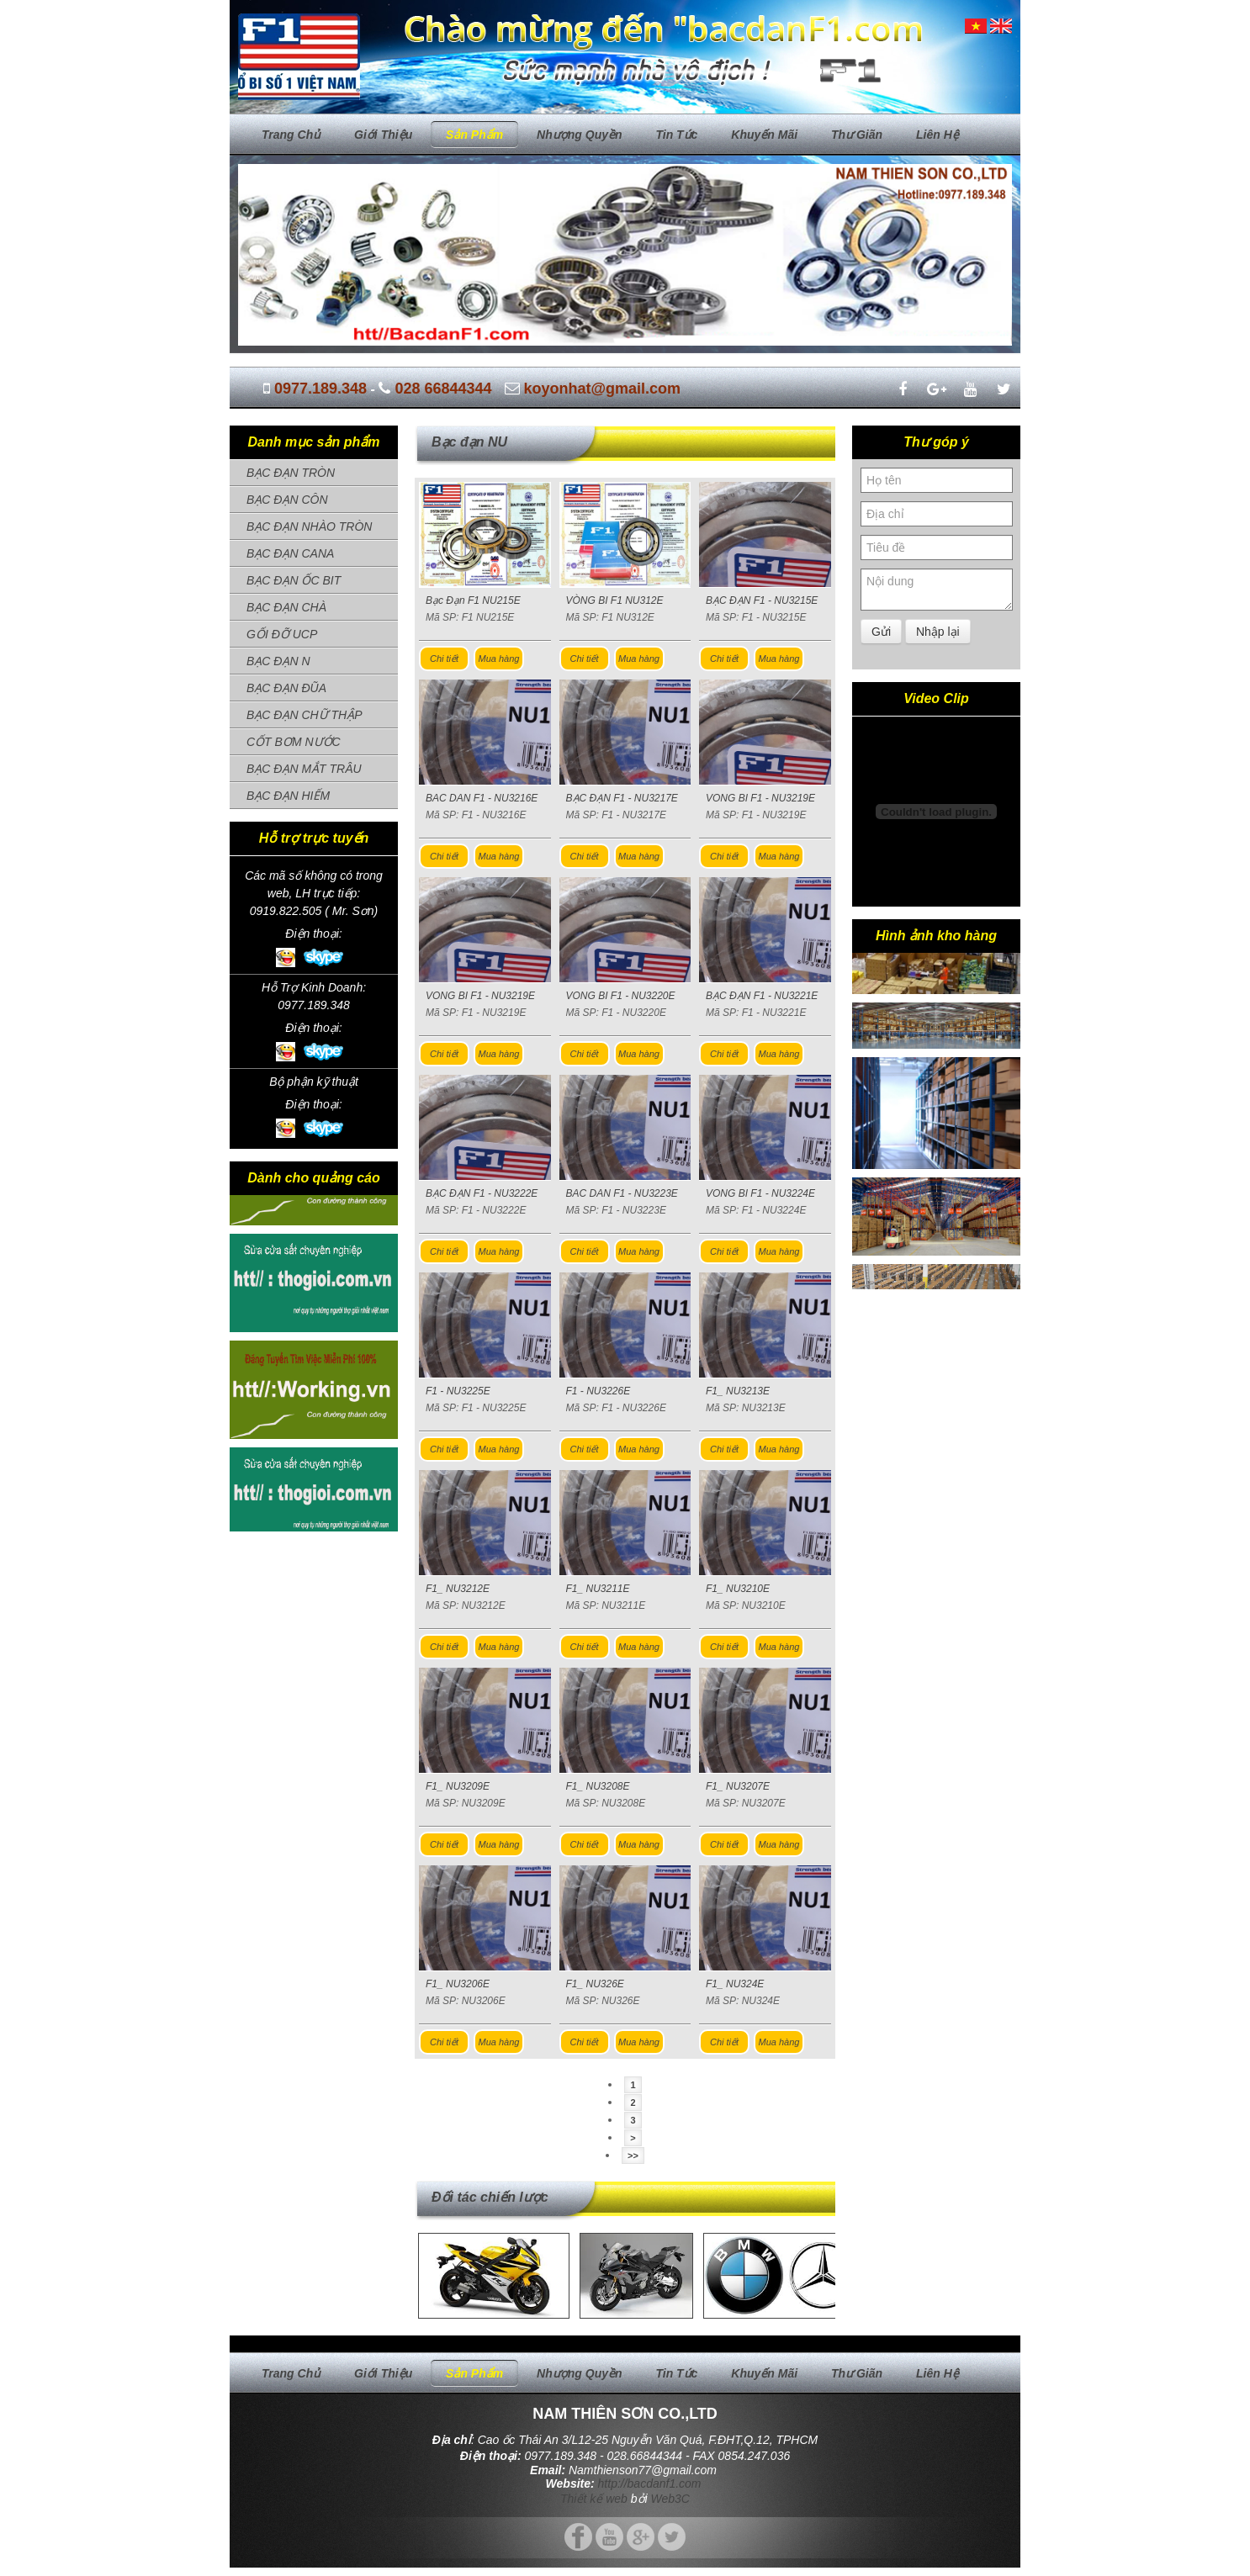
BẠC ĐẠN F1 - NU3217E (622, 798)
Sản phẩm (474, 134)
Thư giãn (856, 134)
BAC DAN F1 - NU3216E (482, 798)
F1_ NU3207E (738, 1786)
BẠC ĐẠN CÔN (287, 499)
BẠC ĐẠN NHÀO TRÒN (309, 526)
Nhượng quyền (579, 134)
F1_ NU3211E (598, 1589)
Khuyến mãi (764, 134)
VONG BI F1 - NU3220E (620, 996)
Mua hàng (499, 658)
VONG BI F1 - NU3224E (760, 1193)
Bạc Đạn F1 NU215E (473, 600)
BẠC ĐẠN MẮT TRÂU (304, 768)
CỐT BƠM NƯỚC (293, 741)
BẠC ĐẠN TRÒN (290, 472)
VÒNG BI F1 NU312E (615, 600)
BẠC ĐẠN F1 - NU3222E (482, 1193)
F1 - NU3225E (458, 1391)
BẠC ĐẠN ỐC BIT (293, 580)
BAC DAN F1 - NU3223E (622, 1193)
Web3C (670, 2498)
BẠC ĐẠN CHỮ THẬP (304, 715)
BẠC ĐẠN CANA (290, 553)
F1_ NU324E (735, 1984)
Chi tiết (444, 658)
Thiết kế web (594, 2498)
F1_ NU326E (595, 1984)
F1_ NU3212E (458, 1589)
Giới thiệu (383, 134)
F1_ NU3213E (738, 1391)
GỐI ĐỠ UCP (281, 634)
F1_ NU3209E (458, 1786)
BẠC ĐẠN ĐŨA (286, 688)
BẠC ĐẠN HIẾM (288, 795)
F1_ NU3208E (598, 1786)
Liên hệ (937, 134)
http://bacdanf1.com (650, 2483)
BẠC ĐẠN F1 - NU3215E (762, 600)
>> (633, 2155)
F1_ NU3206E (458, 1984)
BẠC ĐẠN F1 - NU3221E (762, 996)
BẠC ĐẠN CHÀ (286, 607)
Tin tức (676, 134)
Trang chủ (291, 134)
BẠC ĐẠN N (278, 661)
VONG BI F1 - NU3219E (760, 798)
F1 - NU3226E (598, 1391)
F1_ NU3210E (738, 1589)
